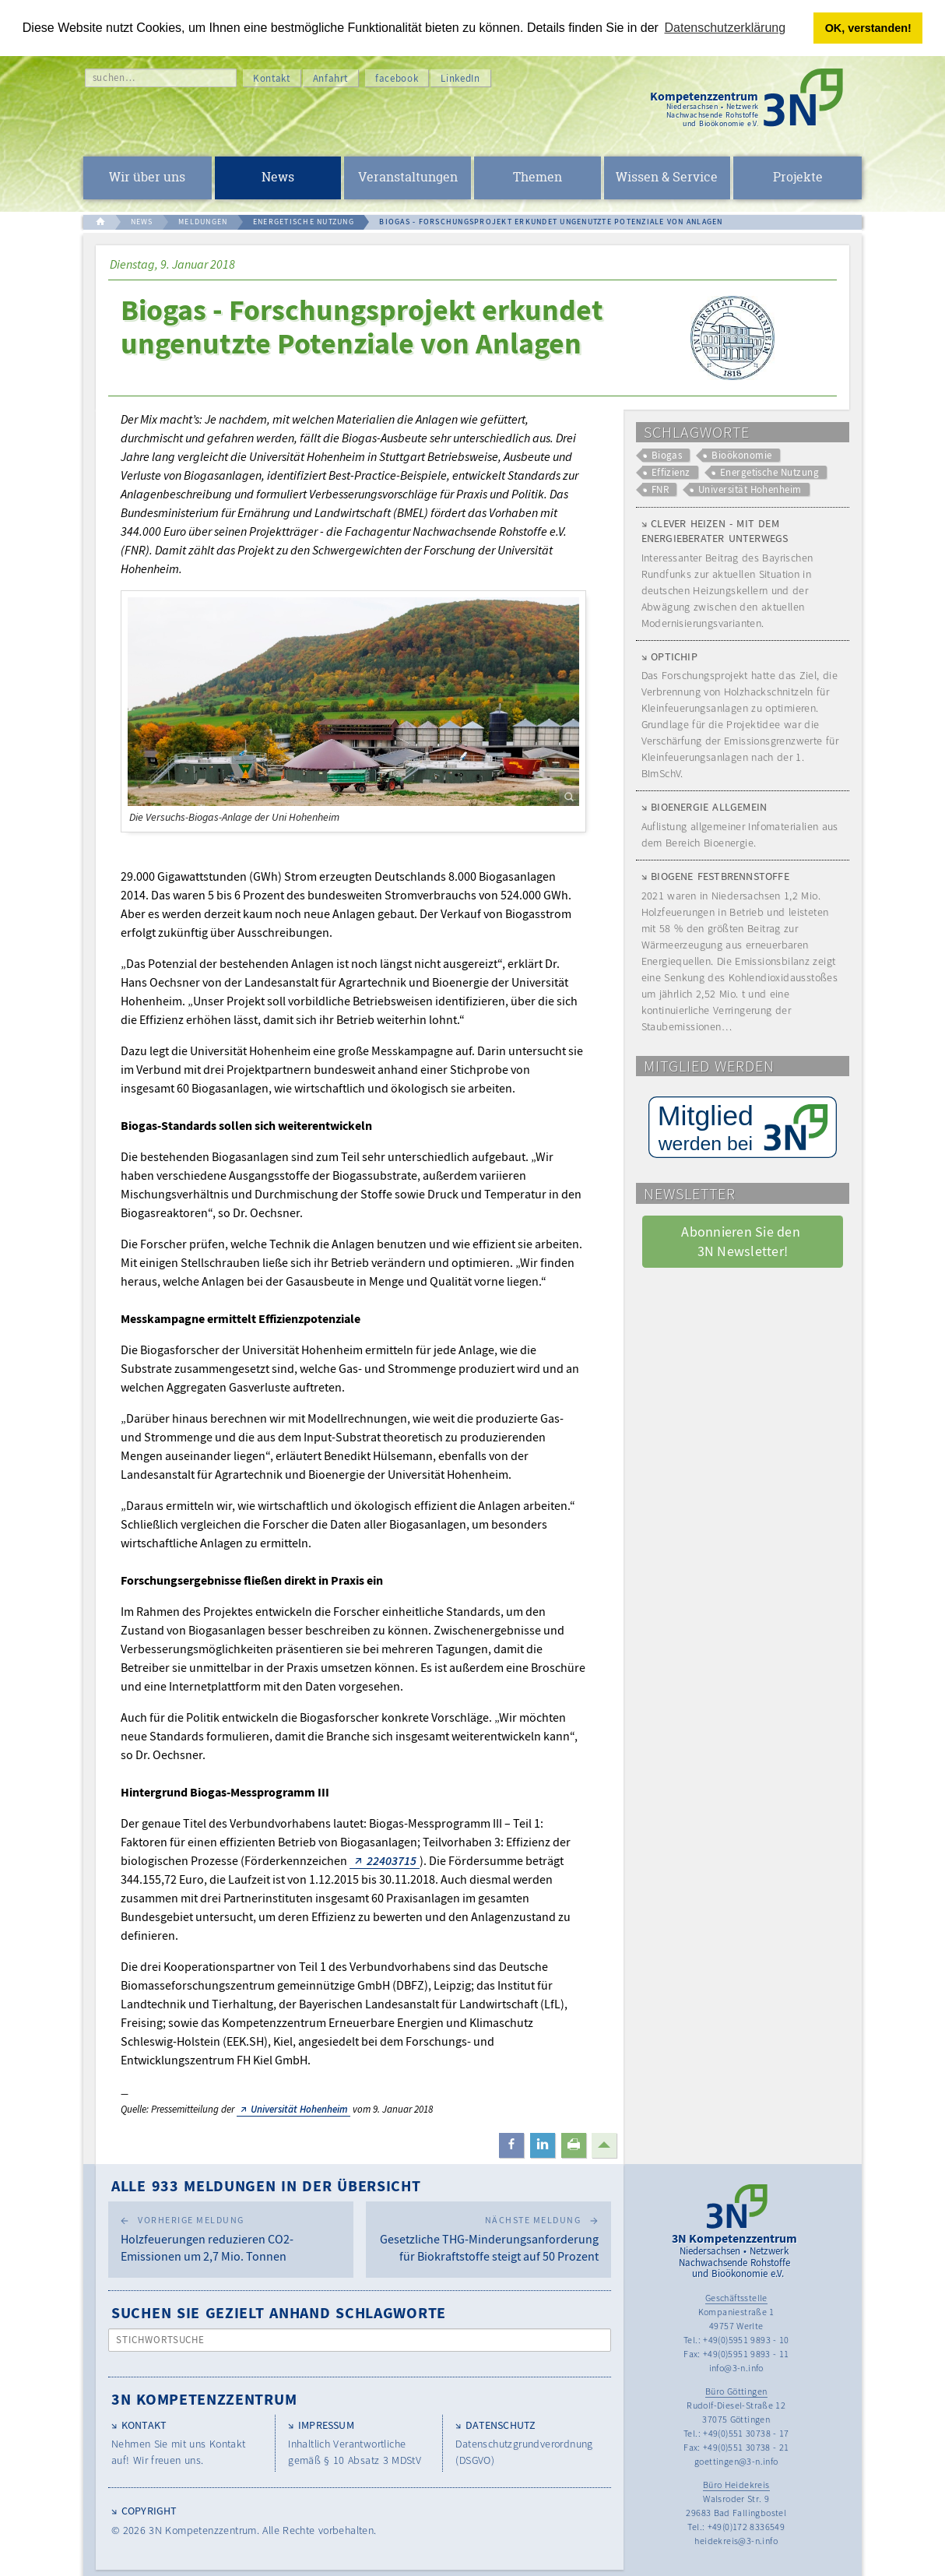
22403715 (391, 1860)
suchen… (114, 77)
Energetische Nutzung (769, 472)
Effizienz (671, 472)
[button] (511, 2145)
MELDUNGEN (202, 221)
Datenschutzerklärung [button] (725, 27)
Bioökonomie (741, 455)
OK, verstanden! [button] (868, 28)
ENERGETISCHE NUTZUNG (303, 221)
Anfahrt (331, 78)
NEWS (142, 221)
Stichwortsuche (161, 2339)
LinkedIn (460, 78)
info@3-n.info (736, 2368)
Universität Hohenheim (299, 2109)
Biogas (667, 455)
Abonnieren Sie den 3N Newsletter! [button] (742, 1241)
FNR (660, 489)
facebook (396, 78)
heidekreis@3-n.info (736, 2540)
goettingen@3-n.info (736, 2461)
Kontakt (271, 78)
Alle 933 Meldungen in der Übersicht (266, 2185)
